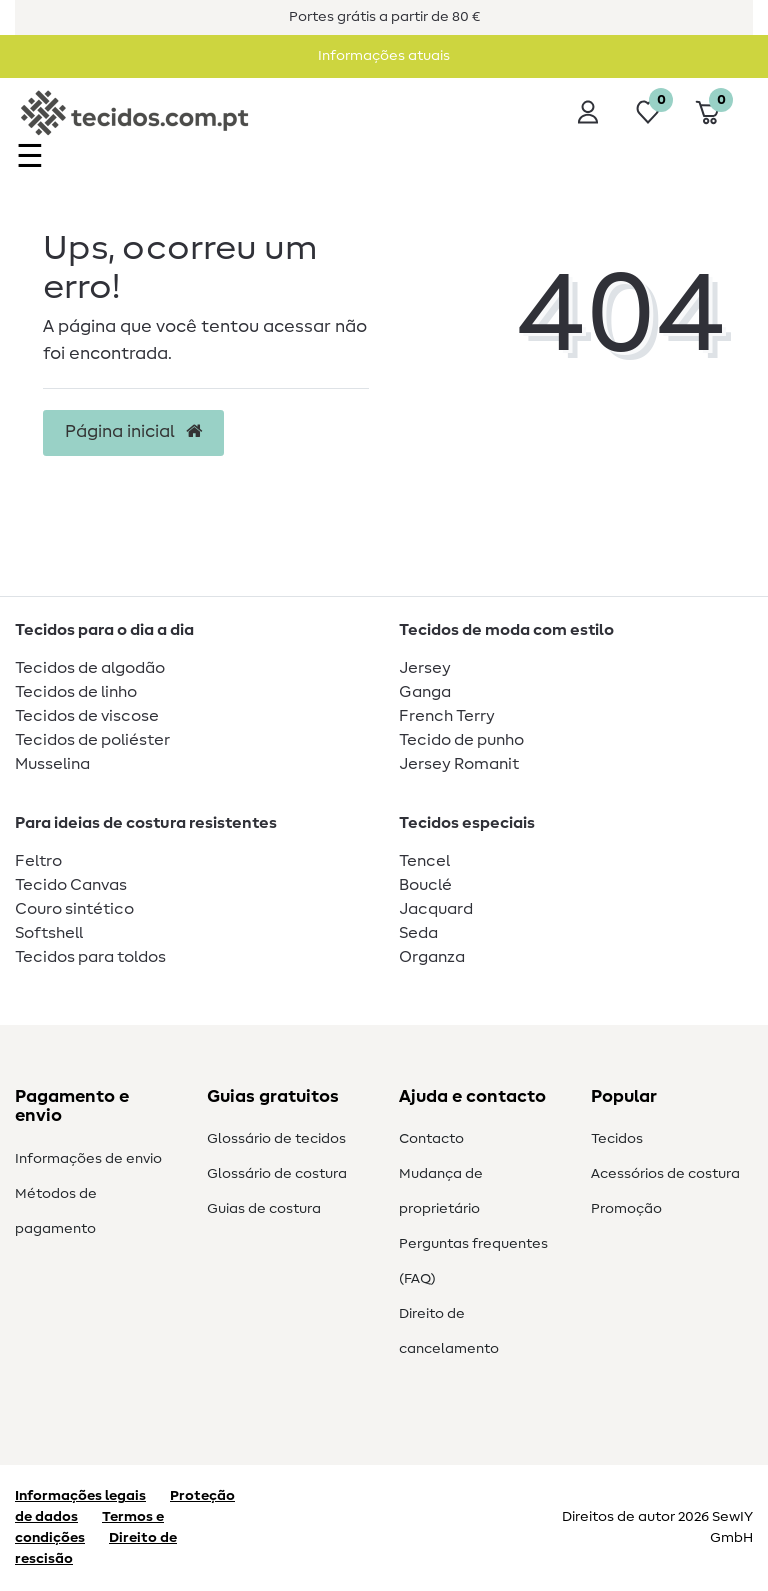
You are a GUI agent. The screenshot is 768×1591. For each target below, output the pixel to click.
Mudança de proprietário (441, 1191)
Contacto (431, 1139)
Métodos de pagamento (56, 1211)
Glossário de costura (277, 1174)
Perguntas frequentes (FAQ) (473, 1261)
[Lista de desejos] (648, 112)
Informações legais (80, 1496)
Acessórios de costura (665, 1174)
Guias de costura (264, 1209)
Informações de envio (88, 1159)
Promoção (626, 1209)
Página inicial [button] (133, 432)
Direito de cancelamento (449, 1331)
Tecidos (617, 1139)
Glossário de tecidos (276, 1139)
